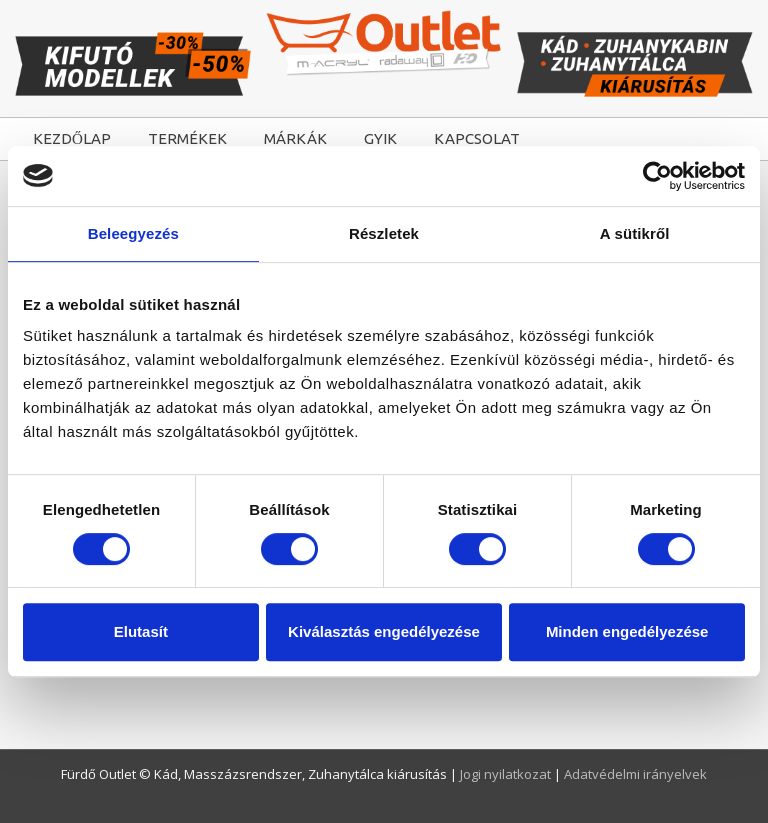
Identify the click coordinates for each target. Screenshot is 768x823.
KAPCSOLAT (477, 138)
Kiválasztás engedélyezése (384, 631)
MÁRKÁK (295, 138)
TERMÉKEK (187, 138)
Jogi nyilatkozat (507, 774)
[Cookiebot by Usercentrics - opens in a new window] (657, 176)
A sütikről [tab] (635, 233)
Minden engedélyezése (627, 631)
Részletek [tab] (384, 233)
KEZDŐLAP (72, 138)
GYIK (380, 138)
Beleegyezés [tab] (133, 233)
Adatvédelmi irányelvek (635, 774)
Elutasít (141, 631)
